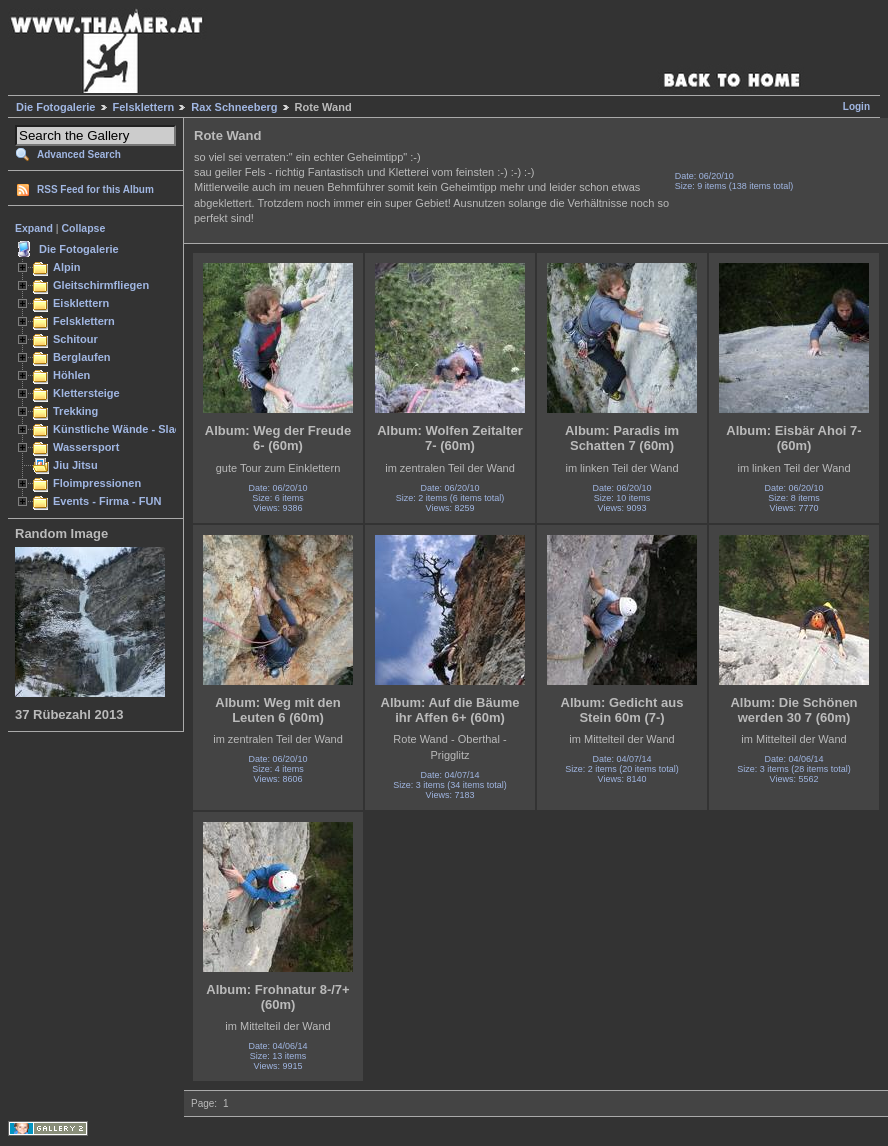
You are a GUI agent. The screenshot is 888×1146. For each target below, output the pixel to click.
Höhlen (71, 375)
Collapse (84, 228)
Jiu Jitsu (75, 465)
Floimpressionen (97, 483)
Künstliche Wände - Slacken (126, 429)
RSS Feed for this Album (95, 189)
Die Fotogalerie (55, 107)
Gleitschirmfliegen (101, 285)
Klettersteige (86, 393)
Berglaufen (82, 357)
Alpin (67, 267)
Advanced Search (79, 154)
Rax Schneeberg (234, 107)
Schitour (75, 339)
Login (856, 106)
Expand (34, 228)
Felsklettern (144, 107)
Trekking (75, 411)
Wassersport (86, 447)
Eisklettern (81, 303)
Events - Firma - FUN (107, 501)
